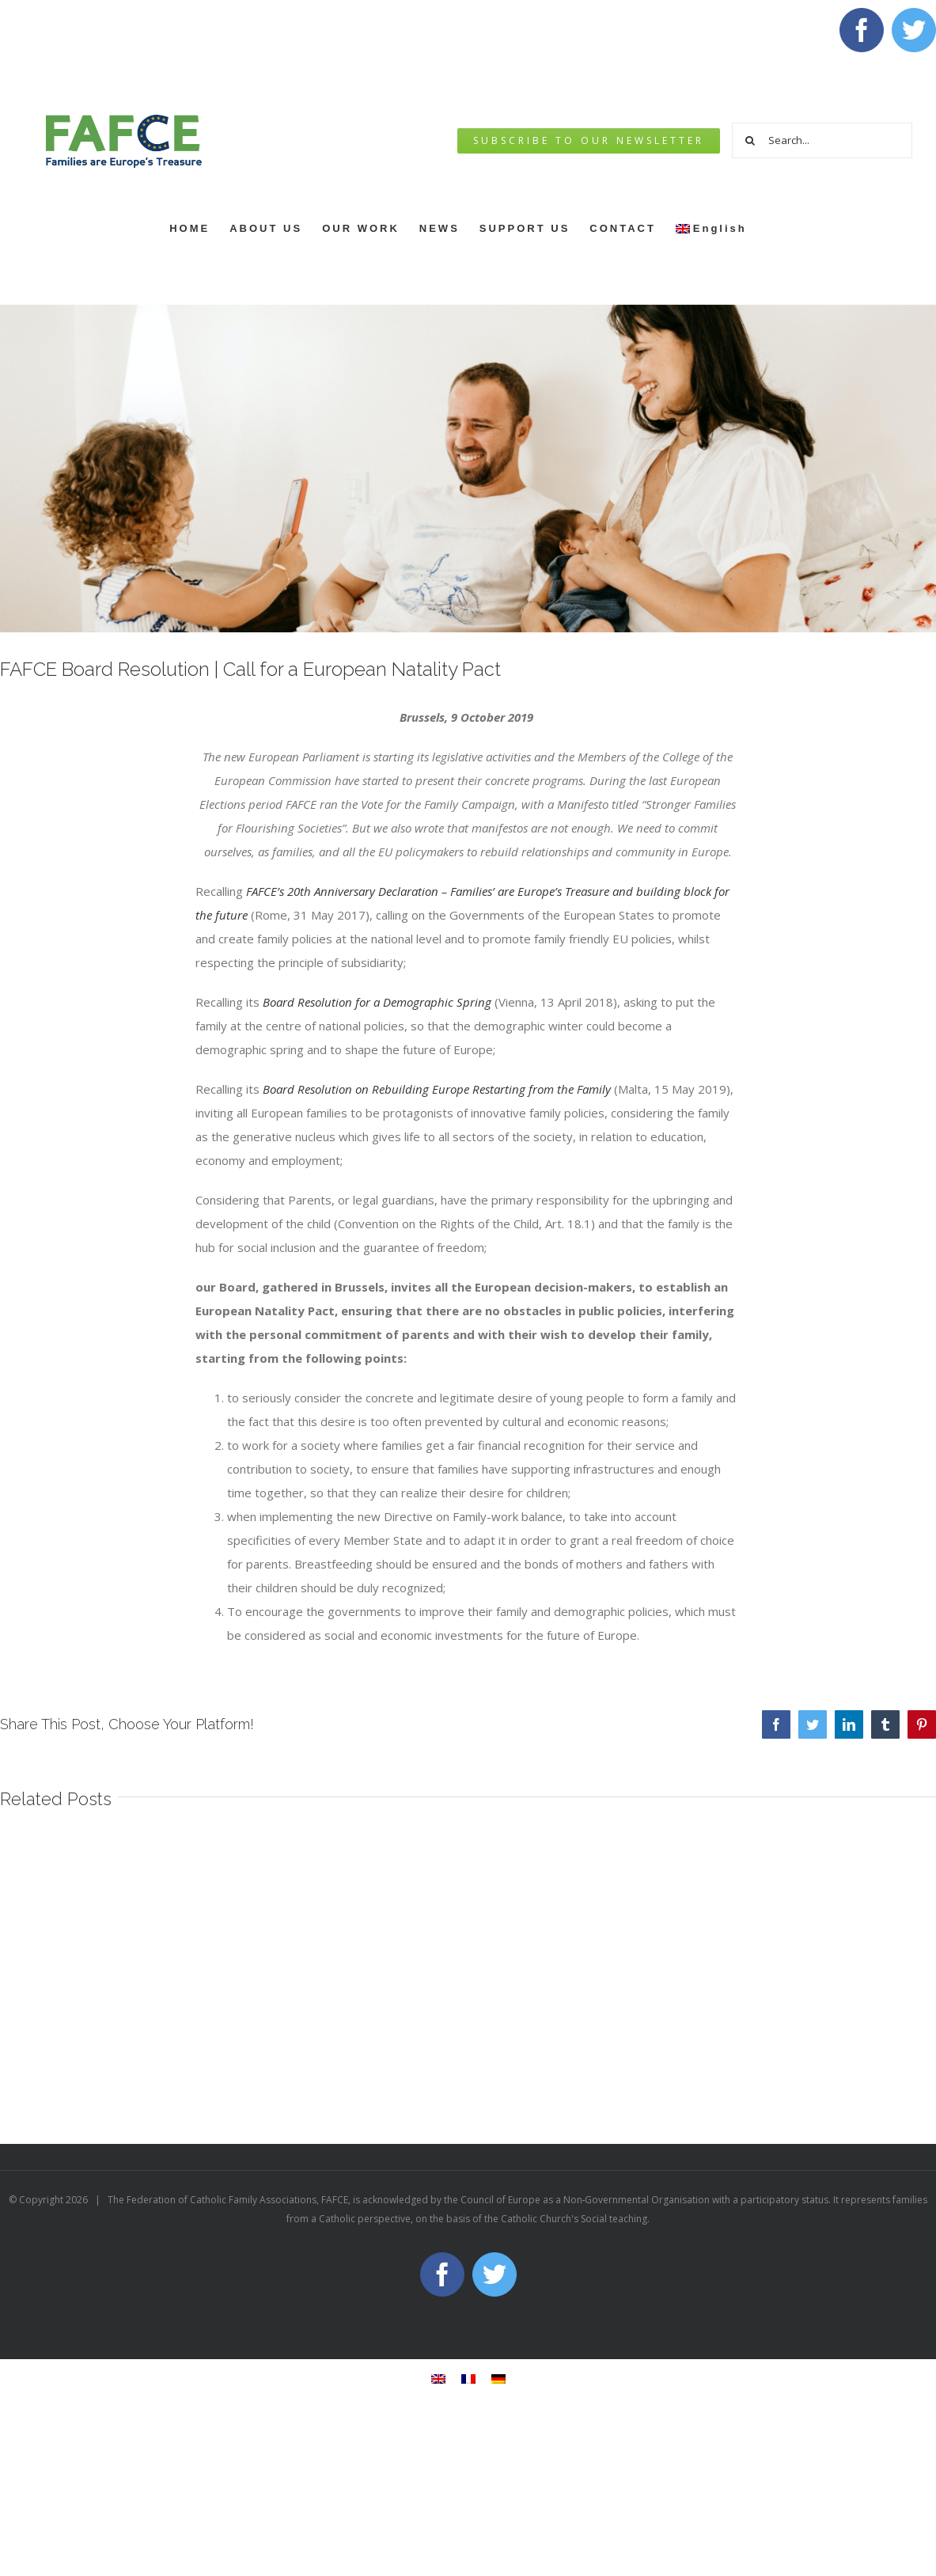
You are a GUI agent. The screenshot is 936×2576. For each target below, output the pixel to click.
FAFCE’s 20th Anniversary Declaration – (348, 891)
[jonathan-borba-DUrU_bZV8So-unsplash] (468, 468)
